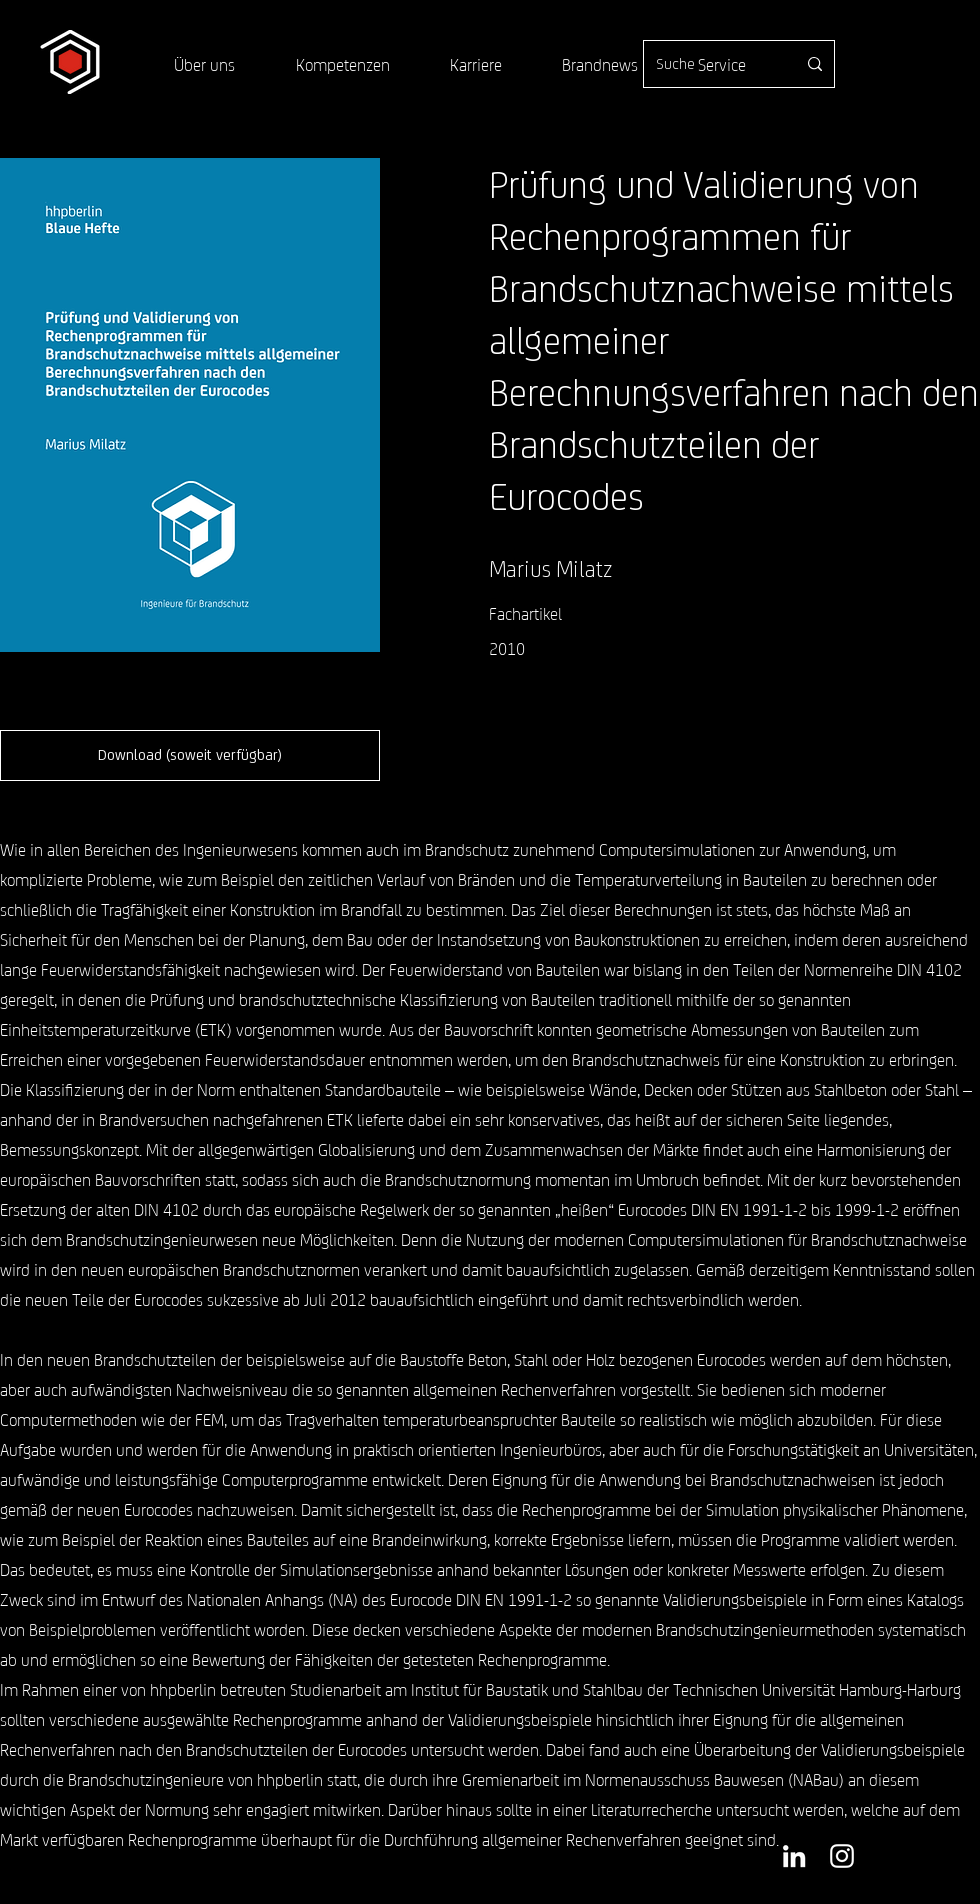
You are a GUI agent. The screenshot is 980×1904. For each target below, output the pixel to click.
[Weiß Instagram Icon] (842, 1856)
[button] (190, 755)
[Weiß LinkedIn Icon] (794, 1856)
